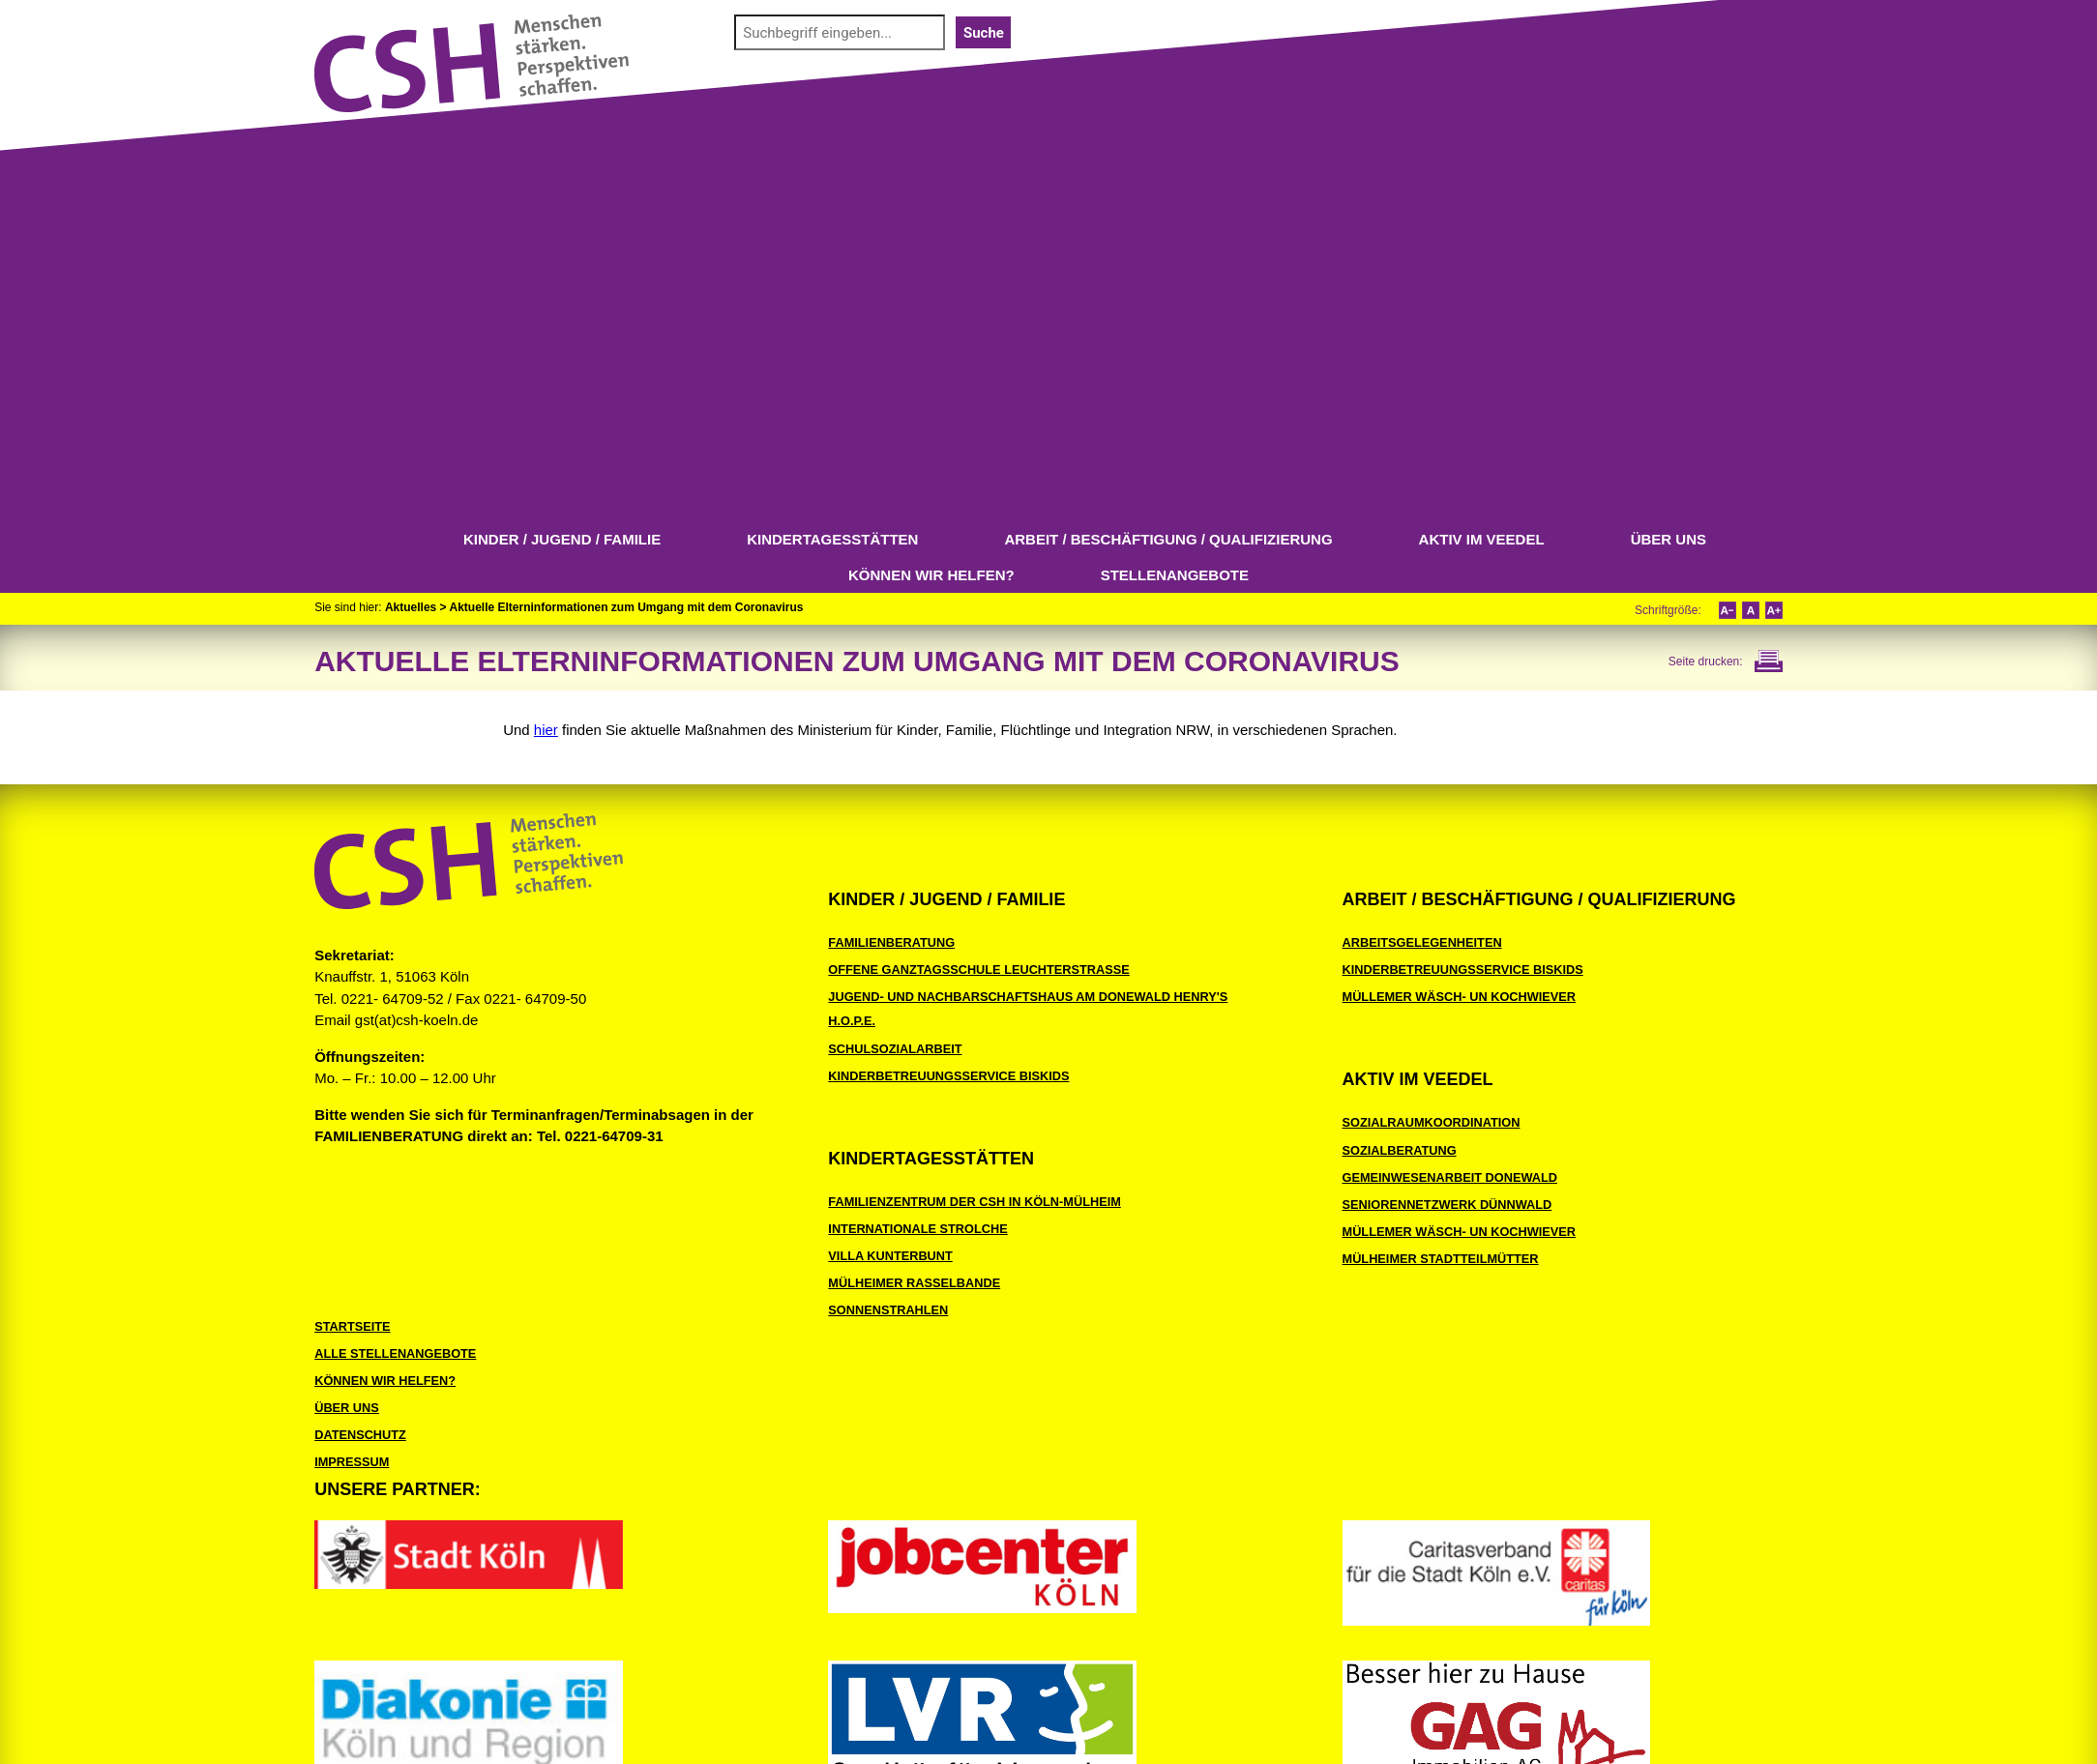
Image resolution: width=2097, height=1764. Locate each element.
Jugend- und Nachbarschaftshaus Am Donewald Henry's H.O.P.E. (1027, 1009)
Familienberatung (891, 942)
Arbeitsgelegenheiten (1422, 942)
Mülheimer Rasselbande (914, 1283)
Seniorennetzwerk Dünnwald (1447, 1204)
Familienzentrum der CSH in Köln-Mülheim (974, 1201)
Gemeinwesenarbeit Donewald (1450, 1177)
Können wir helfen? (931, 575)
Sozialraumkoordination (1432, 1122)
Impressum (351, 1462)
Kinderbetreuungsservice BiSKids (948, 1076)
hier (546, 729)
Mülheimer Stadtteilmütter (1441, 1258)
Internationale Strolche (917, 1228)
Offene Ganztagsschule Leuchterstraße (978, 969)
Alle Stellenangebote (395, 1353)
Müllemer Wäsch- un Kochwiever (1460, 996)
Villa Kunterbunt (890, 1256)
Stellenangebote (1175, 575)
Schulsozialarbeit (894, 1049)
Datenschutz (360, 1434)
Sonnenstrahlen (888, 1310)
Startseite (352, 1326)
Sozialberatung (1400, 1150)
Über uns (1668, 539)
